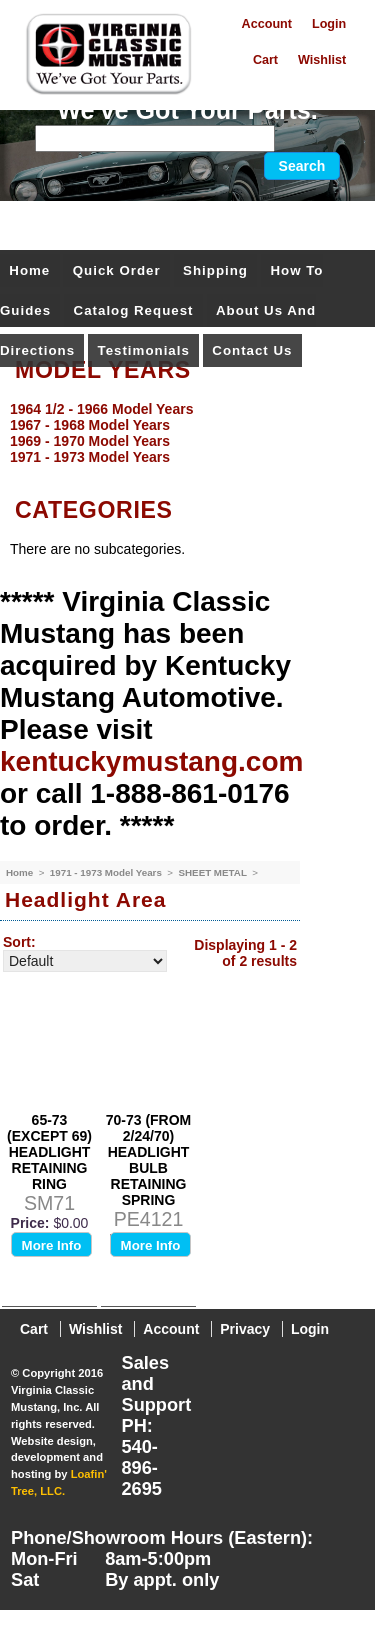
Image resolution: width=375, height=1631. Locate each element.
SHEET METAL (213, 872)
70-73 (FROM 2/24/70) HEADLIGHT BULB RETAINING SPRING (149, 1160)
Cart (265, 60)
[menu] (182, 433)
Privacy (245, 1329)
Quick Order (117, 270)
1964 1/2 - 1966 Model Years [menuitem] (101, 409)
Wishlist (322, 60)
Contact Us (252, 350)
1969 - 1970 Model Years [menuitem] (90, 441)
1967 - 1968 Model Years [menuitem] (90, 425)
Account (267, 24)
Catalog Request (134, 310)
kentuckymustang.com (151, 761)
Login (329, 24)
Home (29, 270)
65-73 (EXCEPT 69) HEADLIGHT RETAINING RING (49, 1152)
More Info (52, 1245)
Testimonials (144, 350)
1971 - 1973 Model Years (107, 872)
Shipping (215, 270)
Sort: (19, 942)
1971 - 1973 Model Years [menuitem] (90, 457)
